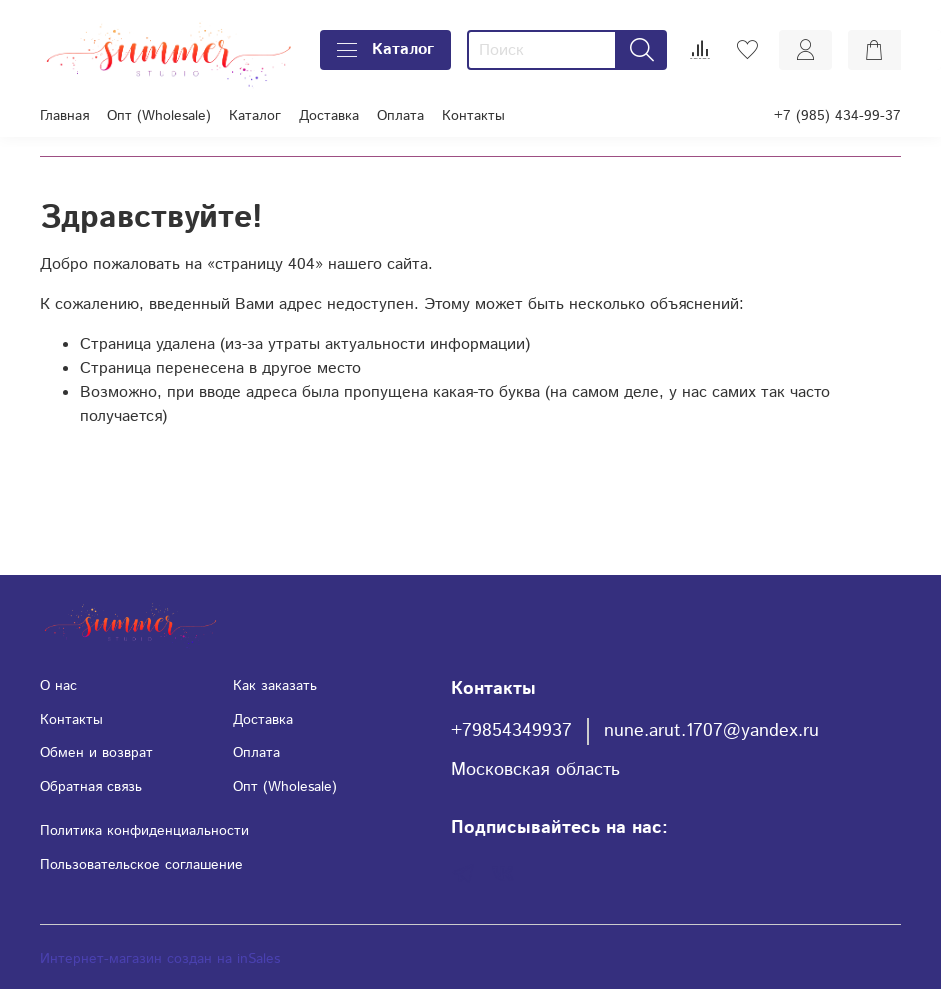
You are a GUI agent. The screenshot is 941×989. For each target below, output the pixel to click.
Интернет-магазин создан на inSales (160, 959)
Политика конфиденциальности (144, 831)
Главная (64, 116)
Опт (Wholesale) (159, 116)
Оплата (400, 116)
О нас (58, 686)
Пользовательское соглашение (141, 865)
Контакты (473, 116)
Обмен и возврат (96, 753)
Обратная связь (91, 787)
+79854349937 (511, 731)
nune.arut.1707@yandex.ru (711, 731)
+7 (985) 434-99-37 (837, 116)
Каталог (385, 49)
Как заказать (275, 686)
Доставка (329, 116)
